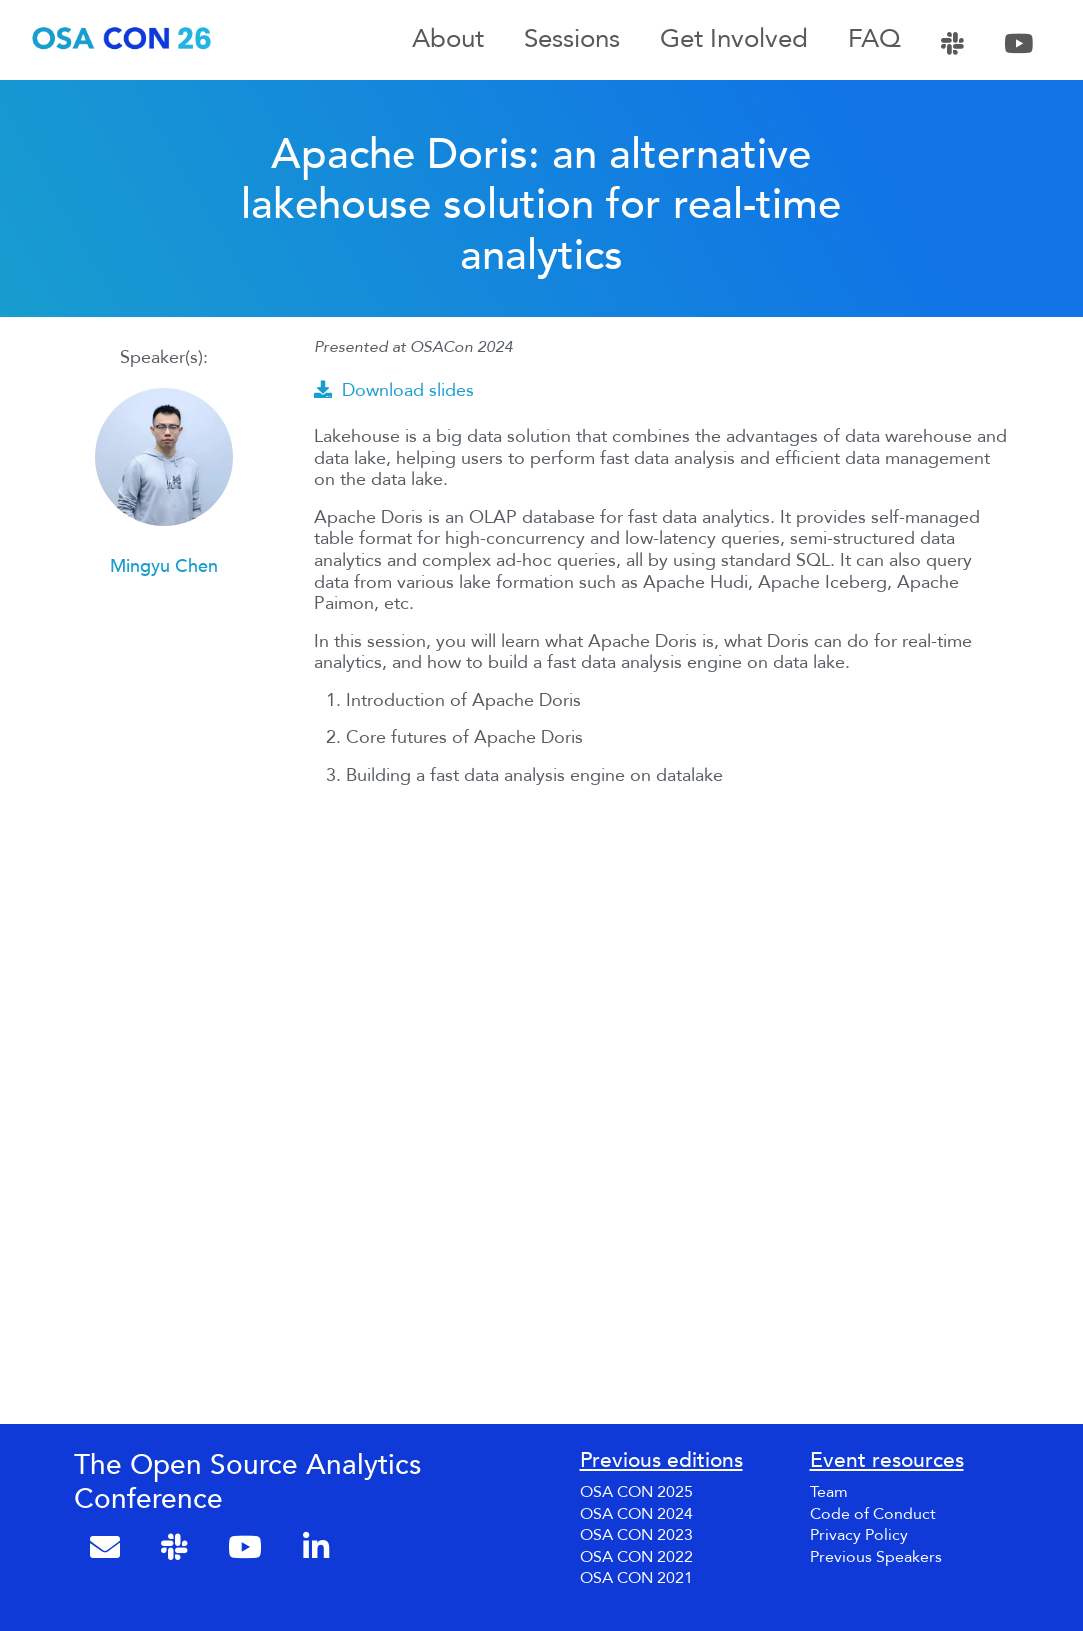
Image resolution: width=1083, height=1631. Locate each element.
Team (829, 1492)
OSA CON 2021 (636, 1578)
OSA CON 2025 (636, 1492)
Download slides (394, 390)
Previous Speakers (876, 1557)
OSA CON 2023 (636, 1535)
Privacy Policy (859, 1535)
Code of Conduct (873, 1514)
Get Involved (734, 40)
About (448, 40)
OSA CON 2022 (636, 1557)
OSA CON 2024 (636, 1514)
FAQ (874, 40)
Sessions (572, 40)
